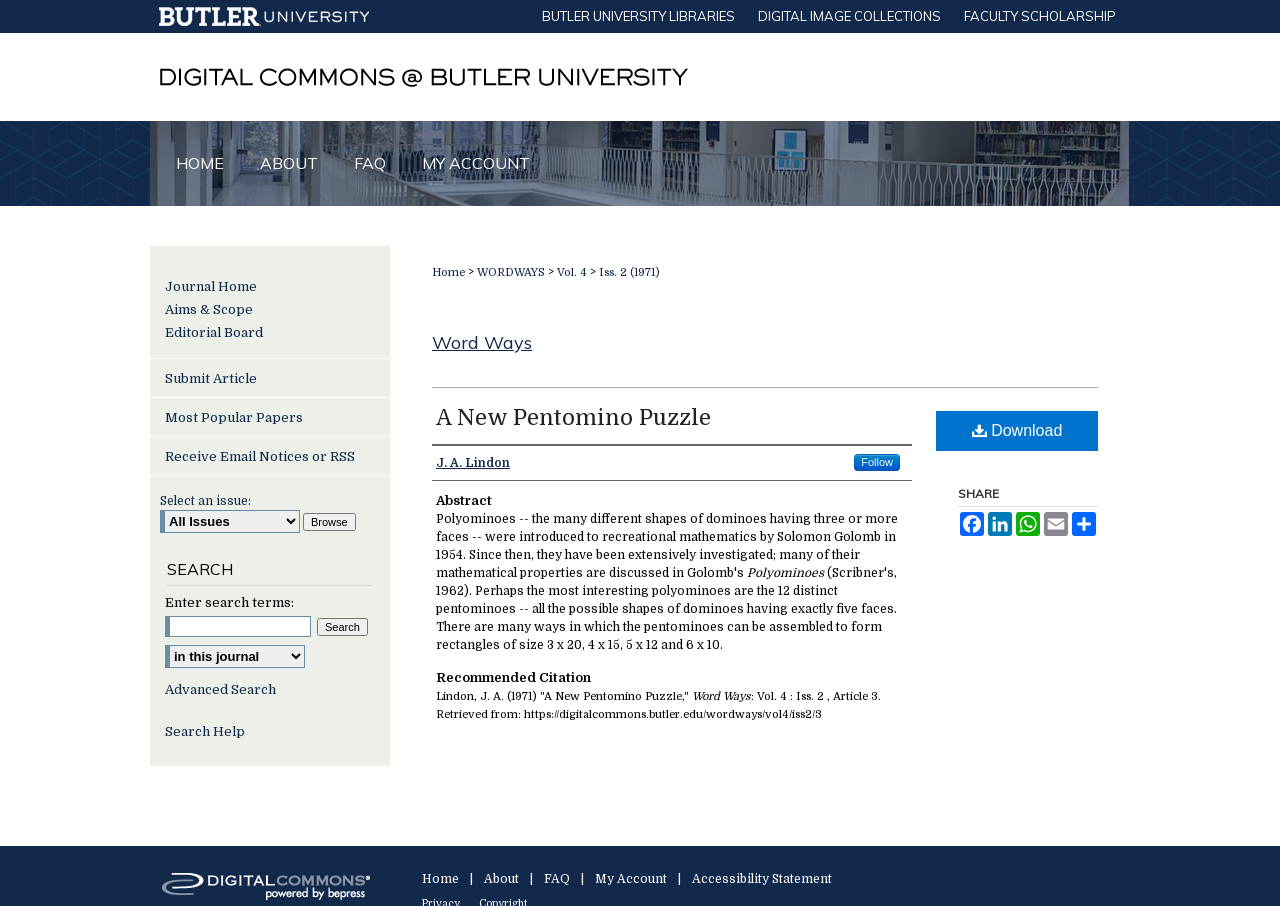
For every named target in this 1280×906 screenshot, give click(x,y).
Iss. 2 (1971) (629, 272)
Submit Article (211, 378)
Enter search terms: (229, 602)
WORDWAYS (511, 272)
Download (1017, 430)
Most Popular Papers (234, 417)
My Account (631, 879)
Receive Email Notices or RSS (260, 456)
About (501, 879)
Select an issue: (205, 501)
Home (448, 272)
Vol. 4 (572, 272)
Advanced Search (220, 689)
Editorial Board (214, 332)
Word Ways (482, 342)
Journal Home (211, 286)
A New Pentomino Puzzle (573, 417)
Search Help (205, 731)
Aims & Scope (209, 309)
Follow (877, 462)
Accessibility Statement (762, 879)
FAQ (557, 879)
